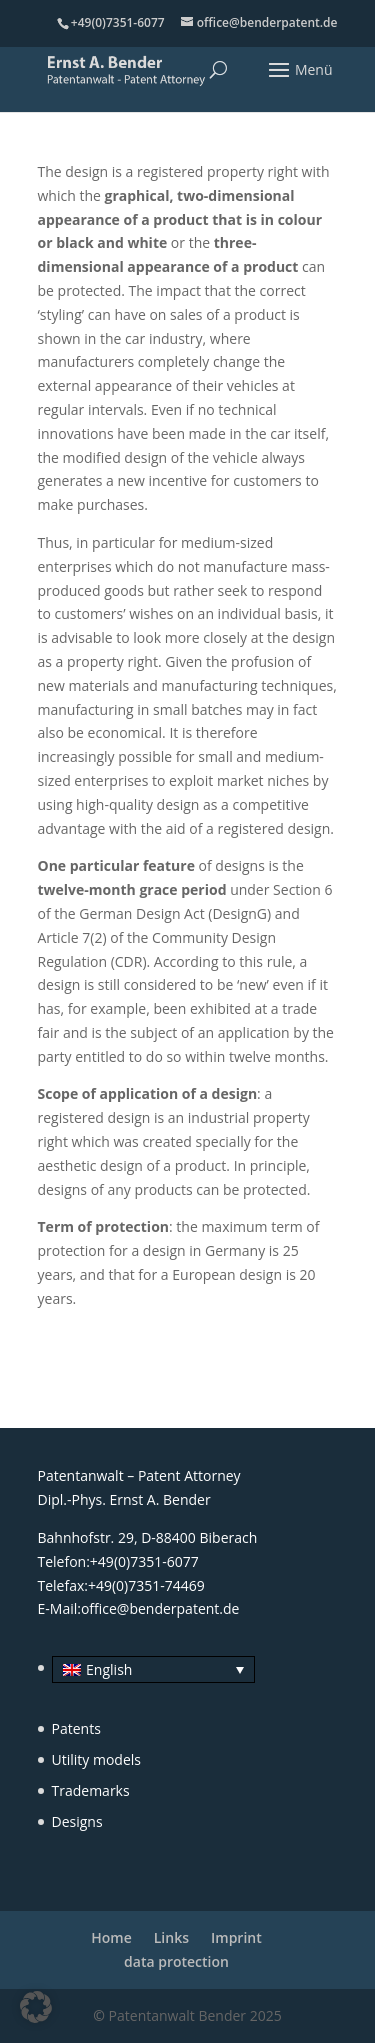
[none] (146, 1669)
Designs (77, 1821)
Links (171, 1937)
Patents (76, 1728)
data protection (176, 1961)
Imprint (236, 1937)
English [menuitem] (109, 1669)
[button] (36, 2007)
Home (111, 1937)
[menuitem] (153, 1669)
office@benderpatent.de (160, 1608)
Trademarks (91, 1790)
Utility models (96, 1759)
